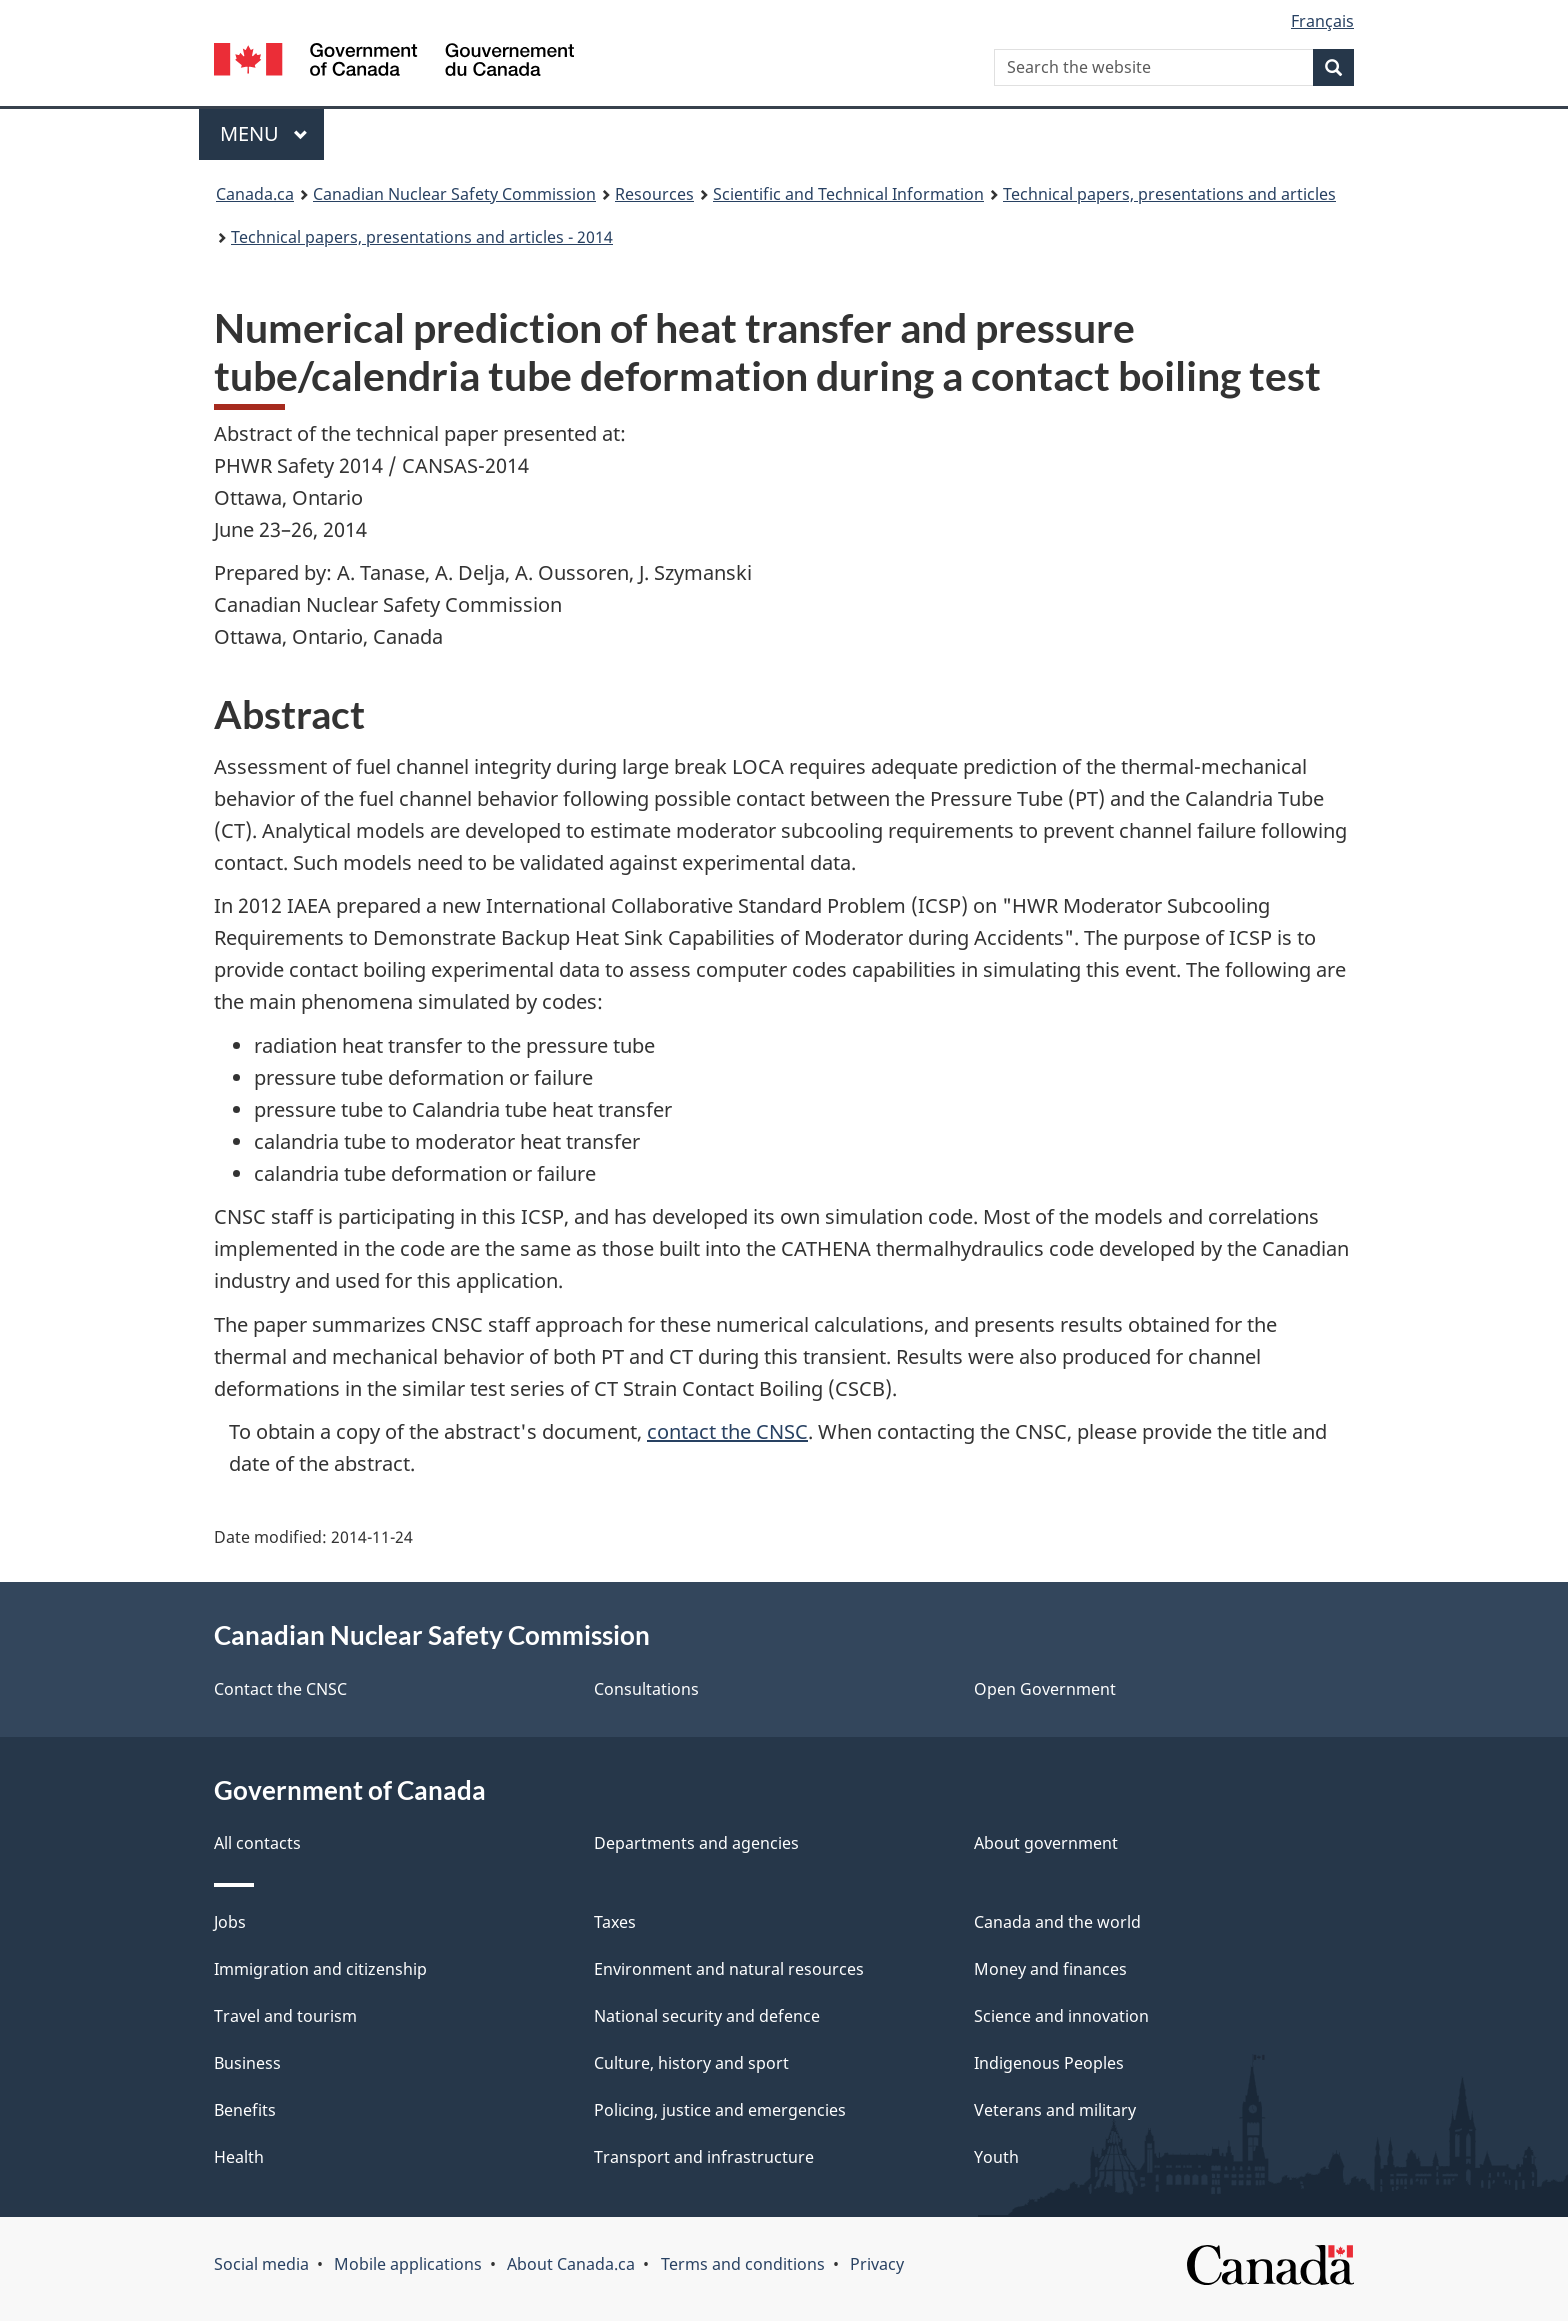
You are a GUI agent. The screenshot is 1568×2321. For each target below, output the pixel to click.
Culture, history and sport (691, 2063)
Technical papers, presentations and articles (1169, 194)
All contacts (257, 1843)
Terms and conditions (743, 2264)
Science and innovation (1061, 2016)
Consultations (646, 1689)
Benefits (245, 2110)
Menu (264, 133)
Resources (654, 194)
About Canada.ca (571, 2264)
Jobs (230, 1922)
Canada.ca (255, 194)
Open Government (1045, 1689)
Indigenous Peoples (1049, 2063)
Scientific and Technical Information (848, 194)
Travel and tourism (285, 2016)
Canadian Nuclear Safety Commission (454, 194)
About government (1046, 1843)
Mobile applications (408, 2264)
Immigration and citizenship (320, 1969)
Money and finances (1050, 1969)
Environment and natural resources (729, 1969)
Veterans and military (1055, 2110)
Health (239, 2157)
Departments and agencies (696, 1843)
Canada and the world (1057, 1922)
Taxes (615, 1922)
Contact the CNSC (280, 1689)
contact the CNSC (727, 1431)
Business (247, 2063)
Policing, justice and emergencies (720, 2110)
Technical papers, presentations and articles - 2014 (422, 237)
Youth (996, 2157)
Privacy (877, 2264)
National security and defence (707, 2016)
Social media (261, 2264)
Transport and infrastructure (704, 2157)
